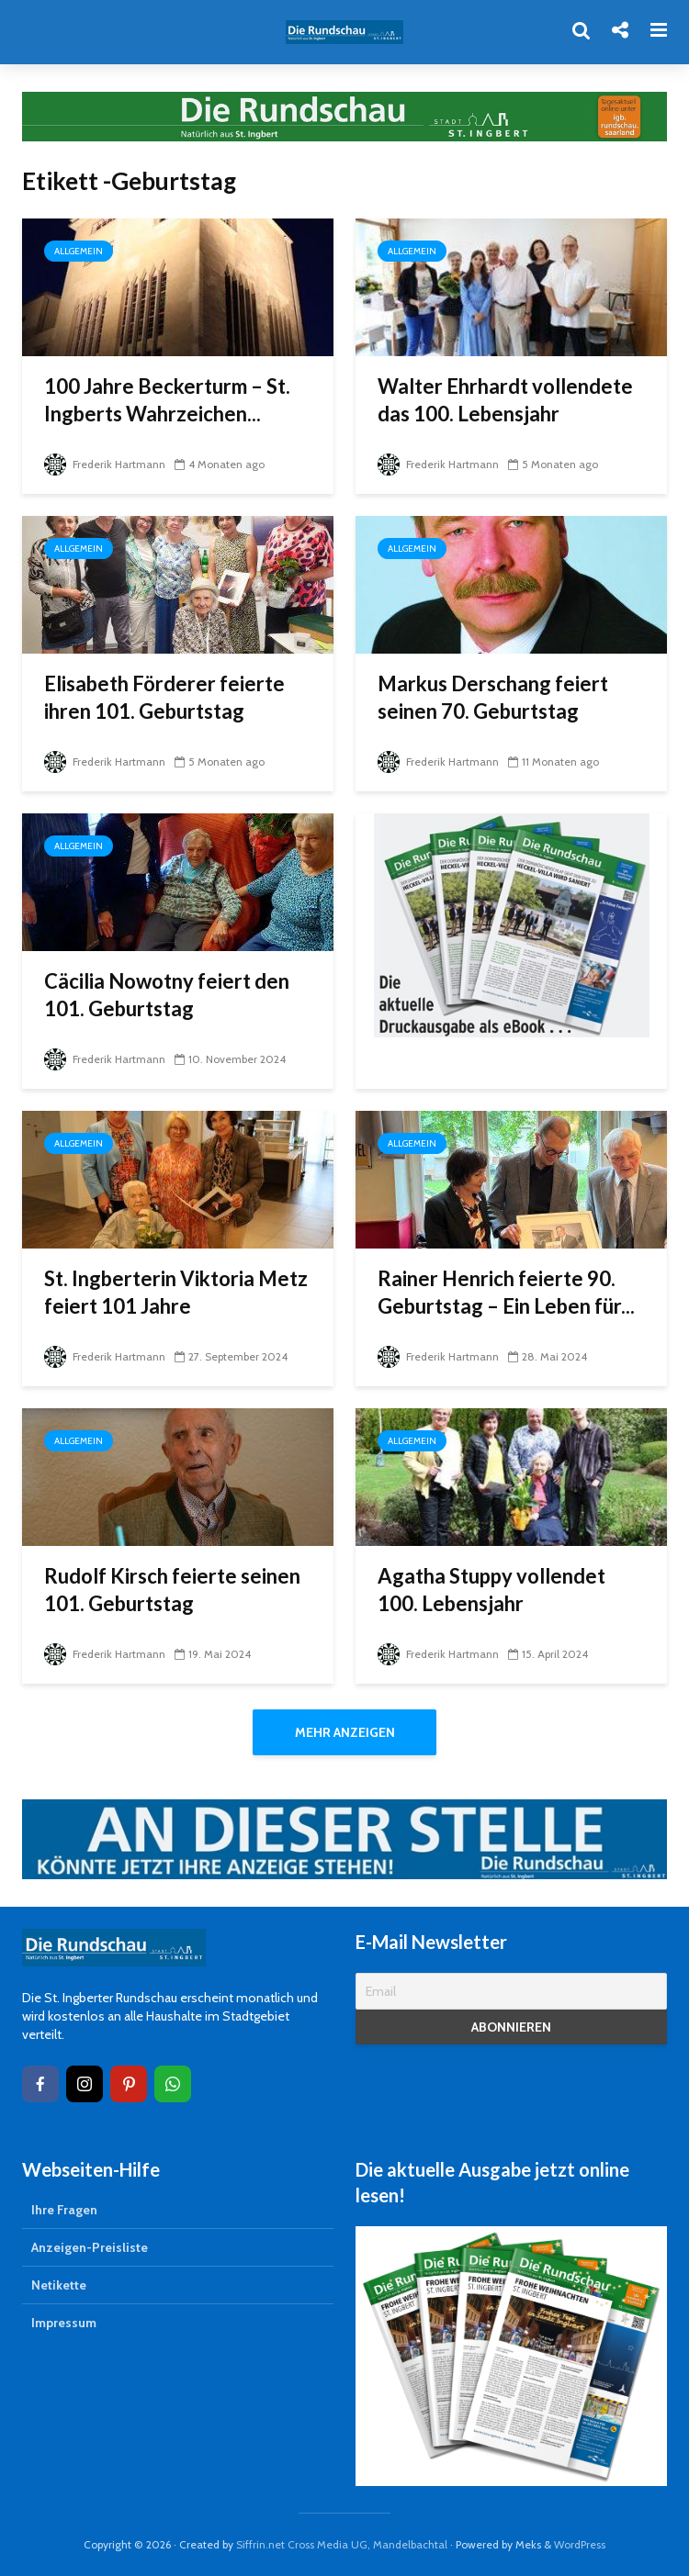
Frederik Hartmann (104, 464)
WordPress (579, 2544)
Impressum (63, 2322)
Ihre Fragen (64, 2209)
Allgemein (78, 251)
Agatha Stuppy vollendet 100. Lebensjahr (491, 1589)
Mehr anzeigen (345, 1732)
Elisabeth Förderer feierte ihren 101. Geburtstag (164, 697)
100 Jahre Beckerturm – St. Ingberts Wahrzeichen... (167, 400)
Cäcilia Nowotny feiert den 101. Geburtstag (166, 995)
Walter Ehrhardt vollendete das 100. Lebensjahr (505, 400)
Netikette (58, 2285)
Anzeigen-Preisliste (89, 2247)
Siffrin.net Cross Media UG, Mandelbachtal (341, 2544)
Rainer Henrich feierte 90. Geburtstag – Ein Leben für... (506, 1292)
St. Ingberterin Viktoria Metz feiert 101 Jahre (176, 1292)
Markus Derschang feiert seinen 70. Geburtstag (493, 697)
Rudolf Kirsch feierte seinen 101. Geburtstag (172, 1589)
